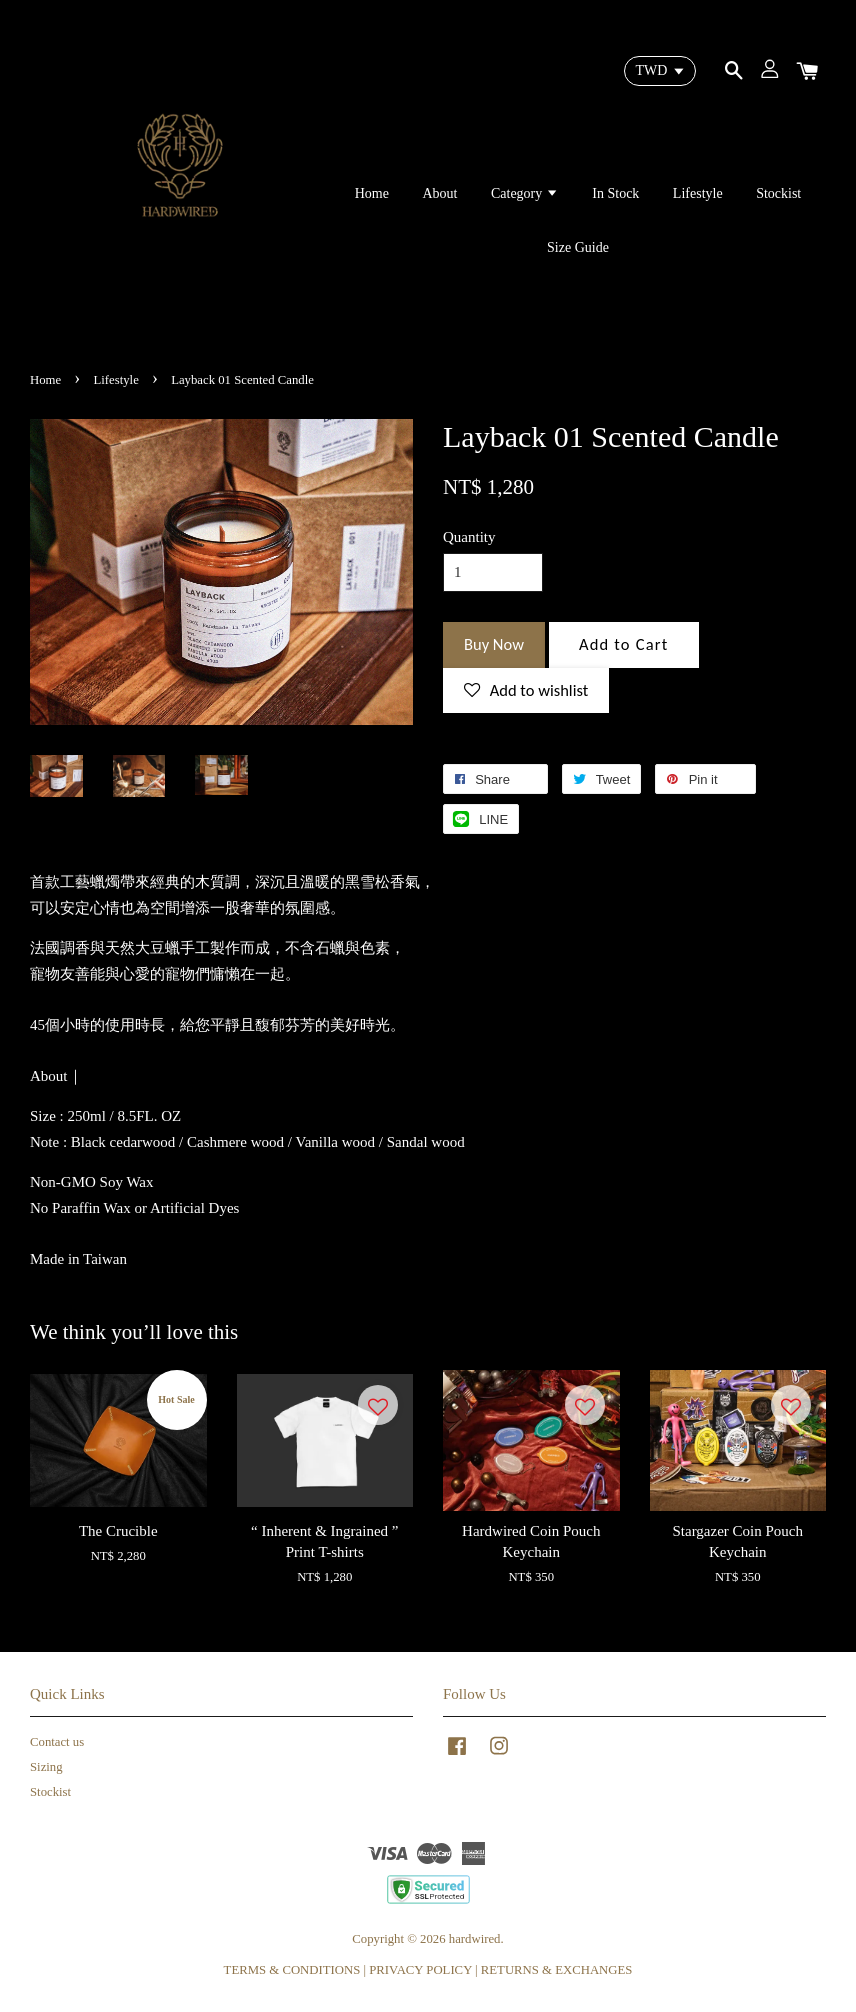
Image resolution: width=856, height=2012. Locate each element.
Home (372, 193)
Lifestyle (698, 193)
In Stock (615, 193)
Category (525, 193)
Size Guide (578, 247)
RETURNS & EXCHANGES (557, 1970)
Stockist (778, 193)
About (439, 193)
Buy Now (494, 644)
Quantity (469, 537)
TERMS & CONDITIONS (292, 1970)
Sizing (46, 1767)
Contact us (57, 1742)
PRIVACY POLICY (420, 1970)
